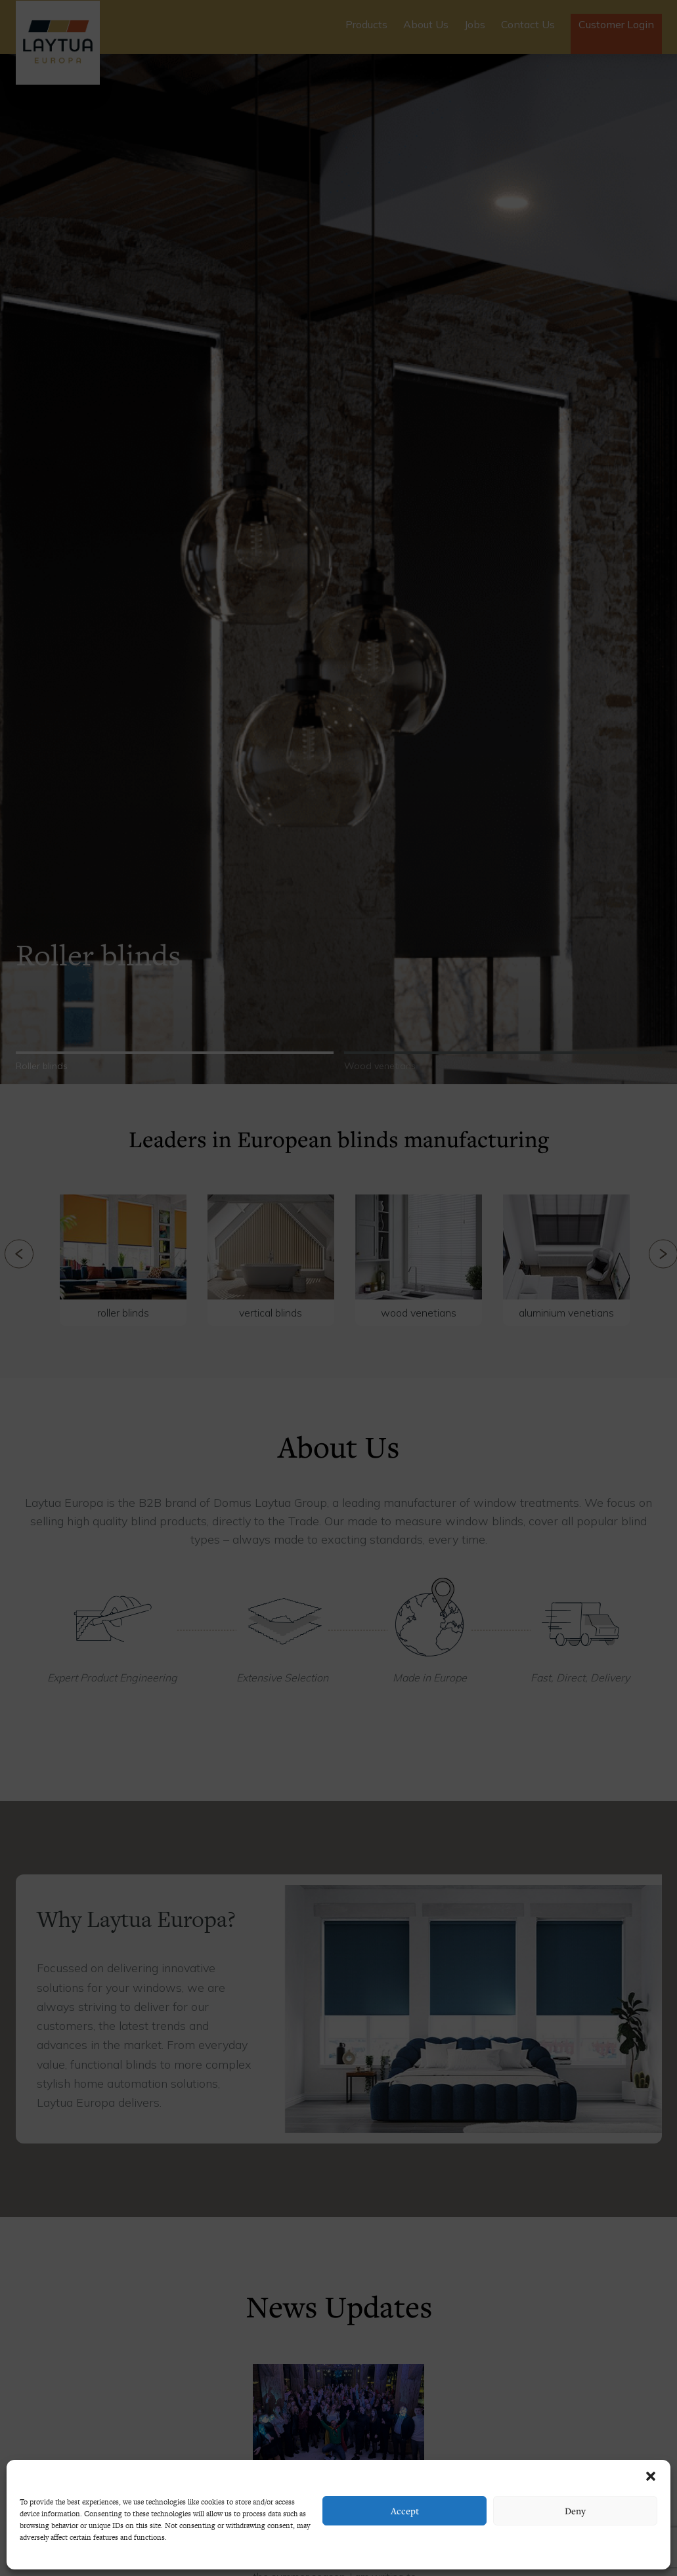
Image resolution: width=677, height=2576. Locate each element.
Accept (405, 2510)
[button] (650, 2476)
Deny (575, 2510)
